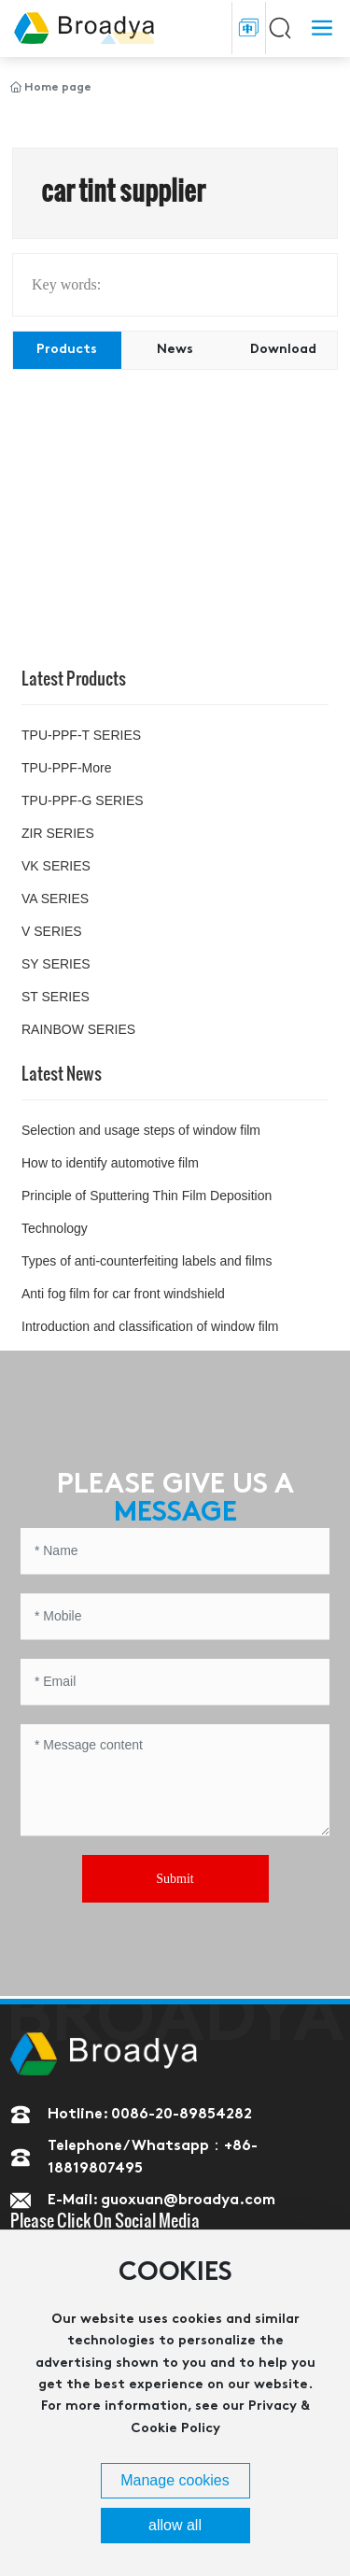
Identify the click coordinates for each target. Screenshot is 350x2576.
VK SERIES (56, 865)
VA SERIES (55, 898)
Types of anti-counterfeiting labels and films (146, 1260)
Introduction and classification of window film (149, 1326)
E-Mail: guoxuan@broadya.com (161, 2200)
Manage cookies (175, 2480)
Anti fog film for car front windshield (123, 1293)
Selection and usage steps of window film (140, 1130)
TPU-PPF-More (66, 767)
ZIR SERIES (57, 833)
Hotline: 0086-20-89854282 (150, 2114)
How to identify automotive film (110, 1162)
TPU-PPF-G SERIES (82, 800)
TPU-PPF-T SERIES (81, 735)
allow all (175, 2525)
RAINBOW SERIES (78, 1029)
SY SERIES (56, 963)
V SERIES (51, 931)
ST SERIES (55, 996)
